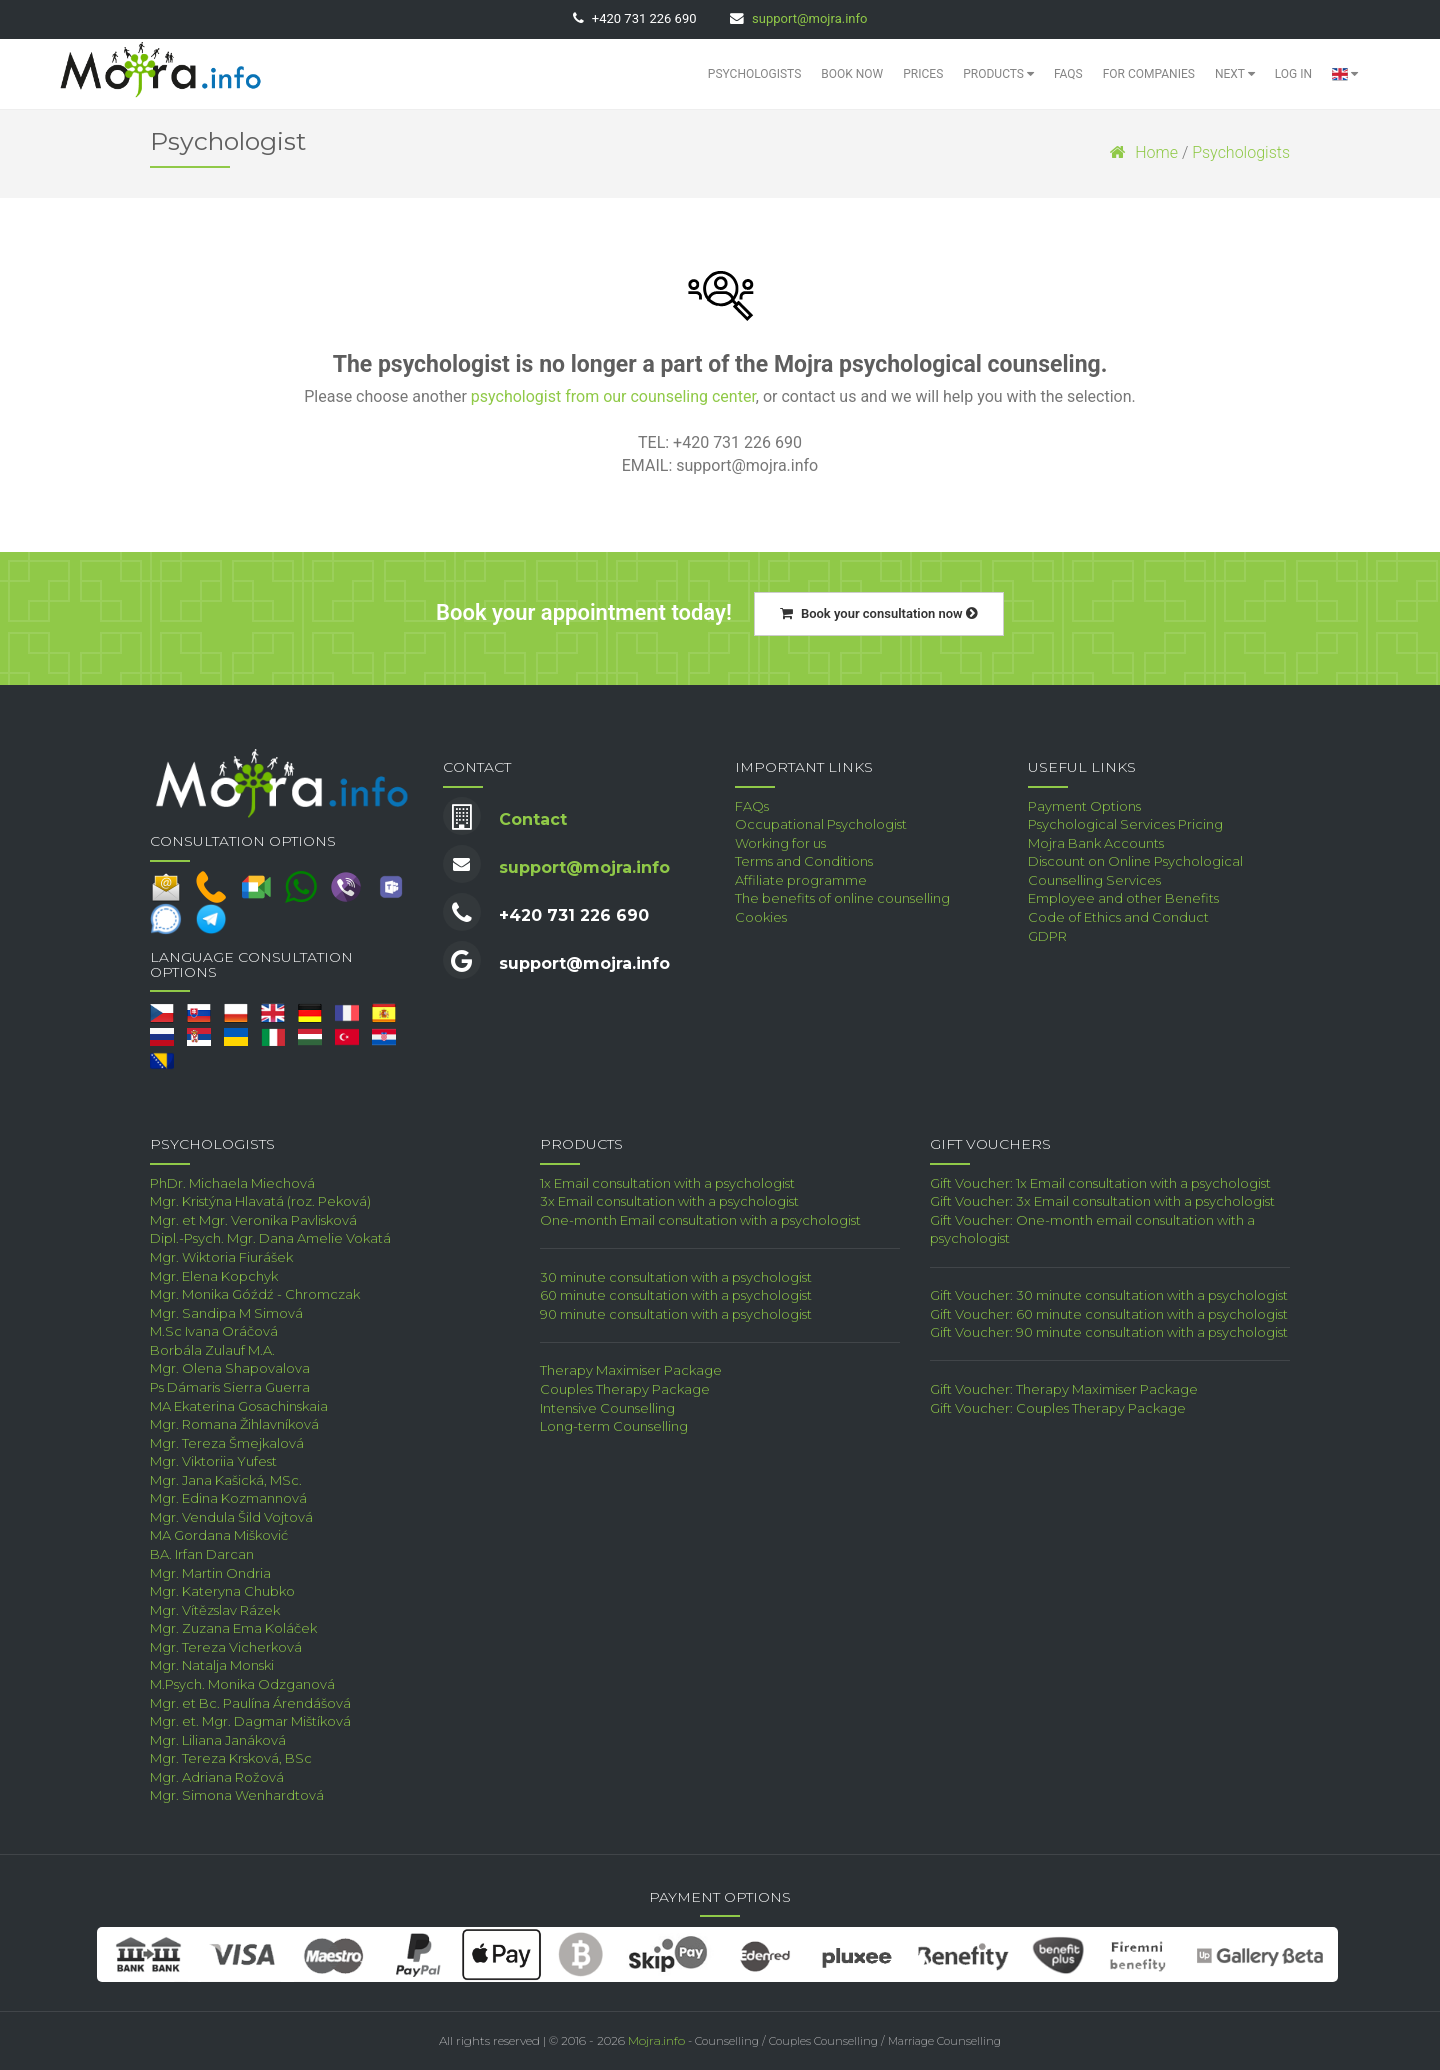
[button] (1345, 74)
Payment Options (1084, 806)
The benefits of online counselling (842, 898)
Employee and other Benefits (1123, 898)
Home (1144, 152)
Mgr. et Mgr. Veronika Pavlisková (253, 1220)
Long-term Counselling (614, 1426)
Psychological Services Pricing (1125, 824)
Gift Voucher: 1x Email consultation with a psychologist (1100, 1183)
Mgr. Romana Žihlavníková (234, 1424)
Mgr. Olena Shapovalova (230, 1368)
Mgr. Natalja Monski (212, 1665)
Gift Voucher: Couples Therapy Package (1058, 1408)
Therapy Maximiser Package (631, 1370)
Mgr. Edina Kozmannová (228, 1498)
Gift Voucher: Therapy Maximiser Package (1064, 1389)
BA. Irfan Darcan (202, 1554)
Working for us (780, 843)
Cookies (761, 917)
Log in (1293, 74)
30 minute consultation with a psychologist (676, 1277)
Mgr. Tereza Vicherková (226, 1647)
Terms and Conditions (804, 861)
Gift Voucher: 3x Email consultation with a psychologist (1102, 1201)
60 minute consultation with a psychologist (676, 1295)
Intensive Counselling (607, 1408)
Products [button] (998, 74)
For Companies (1149, 74)
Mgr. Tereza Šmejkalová (227, 1443)
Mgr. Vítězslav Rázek (215, 1610)
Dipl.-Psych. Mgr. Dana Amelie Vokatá (270, 1238)
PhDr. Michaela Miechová (232, 1183)
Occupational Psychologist (821, 824)
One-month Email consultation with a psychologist (700, 1220)
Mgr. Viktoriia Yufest (213, 1461)
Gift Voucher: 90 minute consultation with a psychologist (1109, 1332)
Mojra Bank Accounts (1096, 843)
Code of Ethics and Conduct (1118, 917)
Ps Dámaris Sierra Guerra (230, 1387)
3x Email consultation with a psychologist (669, 1201)
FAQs (1068, 74)
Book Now (852, 74)
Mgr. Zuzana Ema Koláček (233, 1628)
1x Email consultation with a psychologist (667, 1183)
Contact (533, 819)
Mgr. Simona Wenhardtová (237, 1795)
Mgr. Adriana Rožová (217, 1777)
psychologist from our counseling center (613, 396)
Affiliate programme (801, 880)
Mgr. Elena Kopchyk (214, 1276)
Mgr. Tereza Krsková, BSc (231, 1758)
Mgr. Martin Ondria (210, 1573)
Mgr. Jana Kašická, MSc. (226, 1480)
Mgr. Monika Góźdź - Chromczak (255, 1294)
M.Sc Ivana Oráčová (214, 1331)
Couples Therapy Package (625, 1389)
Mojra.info (656, 2040)
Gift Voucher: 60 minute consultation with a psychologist (1109, 1314)
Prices (923, 74)
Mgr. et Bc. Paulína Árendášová (250, 1703)
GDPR (1047, 936)
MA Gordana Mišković (219, 1535)
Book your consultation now (879, 613)
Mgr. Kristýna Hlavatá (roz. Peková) (260, 1201)
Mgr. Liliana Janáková (218, 1740)
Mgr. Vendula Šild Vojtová (231, 1517)
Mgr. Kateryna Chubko (222, 1591)
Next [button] (1235, 74)
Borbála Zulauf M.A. (212, 1350)
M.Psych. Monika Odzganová (242, 1684)
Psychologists (754, 74)
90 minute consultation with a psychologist (676, 1314)
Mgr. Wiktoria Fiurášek (221, 1257)
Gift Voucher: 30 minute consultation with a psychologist (1109, 1295)
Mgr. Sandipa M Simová (226, 1313)
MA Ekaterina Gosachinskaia (239, 1406)
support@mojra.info (809, 18)
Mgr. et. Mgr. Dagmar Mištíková (250, 1721)
